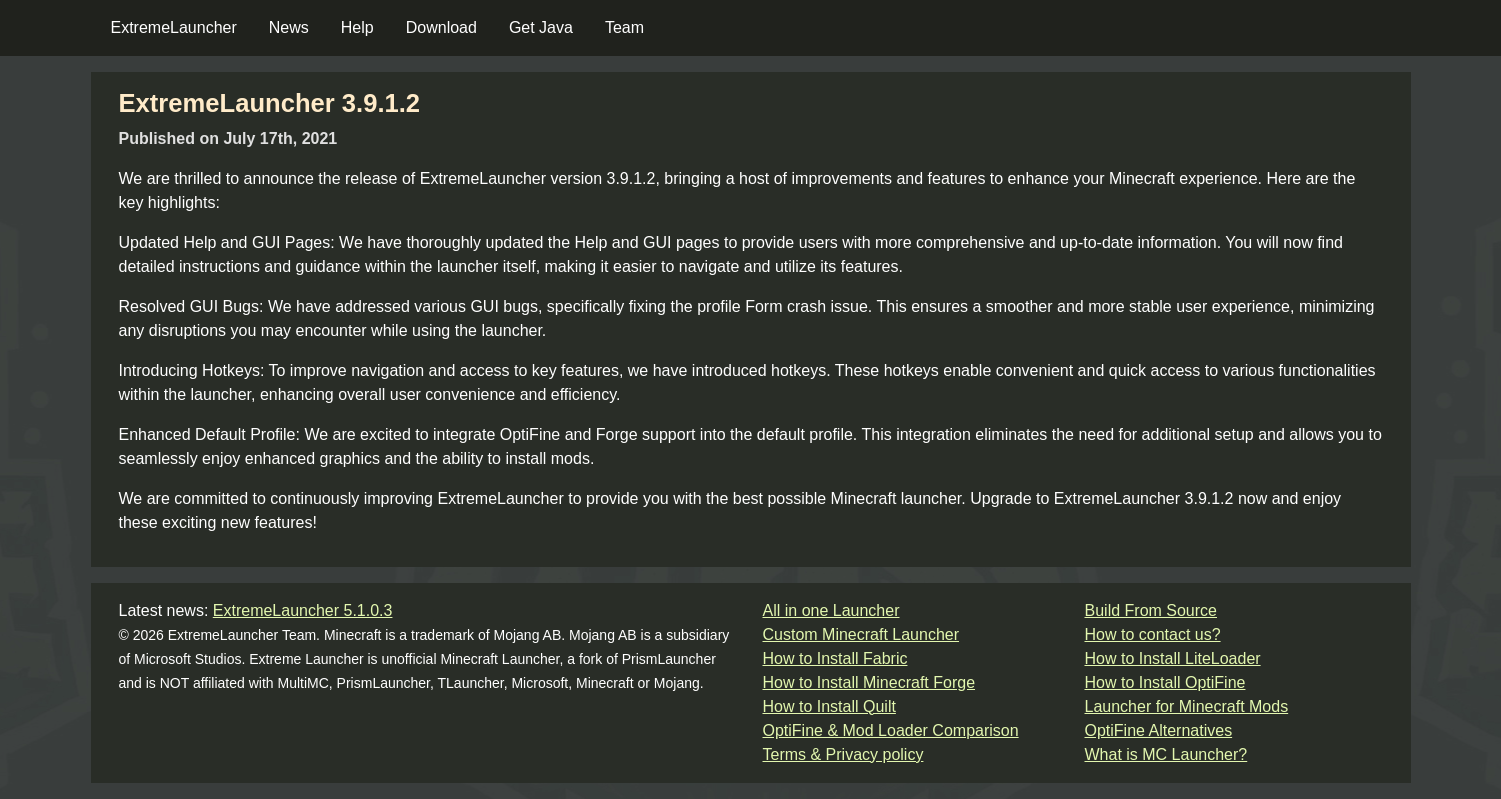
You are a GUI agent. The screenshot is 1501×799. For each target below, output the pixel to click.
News (289, 27)
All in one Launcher (831, 610)
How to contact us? (1153, 634)
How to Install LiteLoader (1173, 658)
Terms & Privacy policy (843, 754)
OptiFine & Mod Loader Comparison (891, 730)
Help (357, 27)
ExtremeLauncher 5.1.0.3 (303, 610)
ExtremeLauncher (174, 27)
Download (441, 27)
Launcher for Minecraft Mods (1187, 706)
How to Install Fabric (835, 658)
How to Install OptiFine (1165, 682)
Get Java (541, 27)
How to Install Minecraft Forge (869, 682)
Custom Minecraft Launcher (861, 634)
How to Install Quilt (829, 706)
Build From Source (1151, 610)
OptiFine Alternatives (1159, 730)
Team (624, 27)
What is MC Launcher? (1166, 754)
